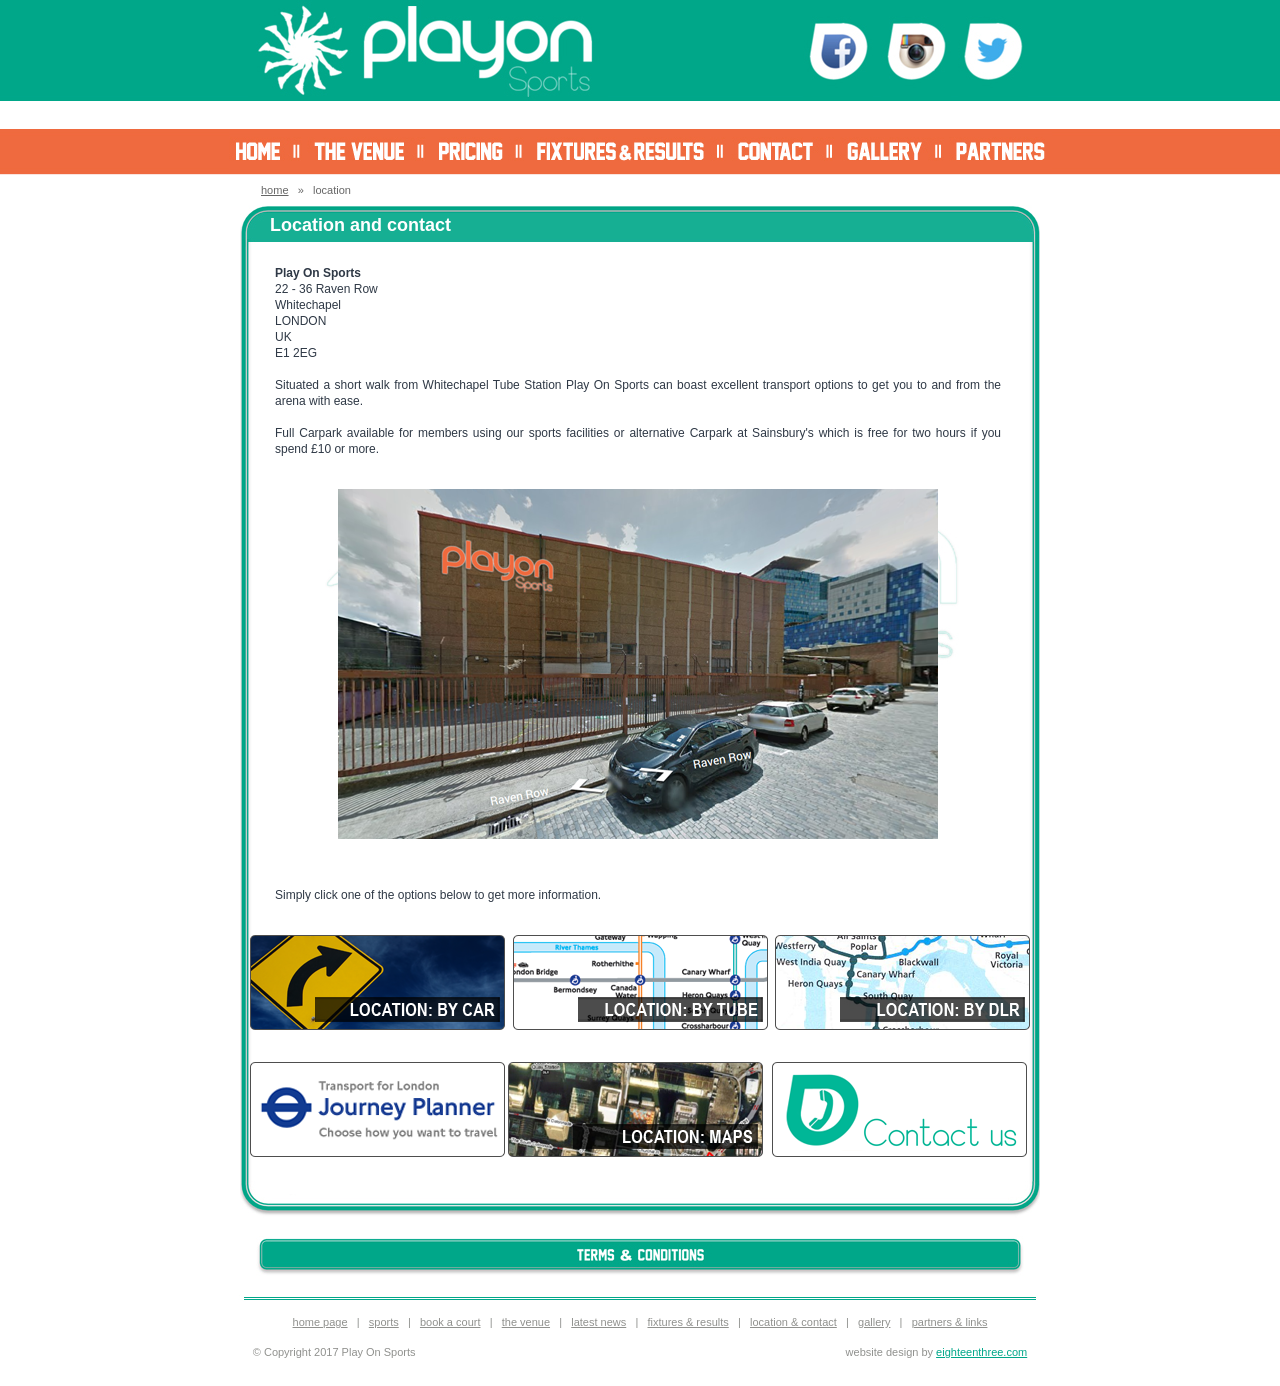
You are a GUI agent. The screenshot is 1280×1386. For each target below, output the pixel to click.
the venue (526, 1322)
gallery (874, 1322)
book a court (450, 1322)
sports (384, 1322)
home (275, 190)
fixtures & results (687, 1322)
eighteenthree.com (981, 1352)
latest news (598, 1322)
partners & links (950, 1322)
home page (320, 1322)
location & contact (793, 1322)
